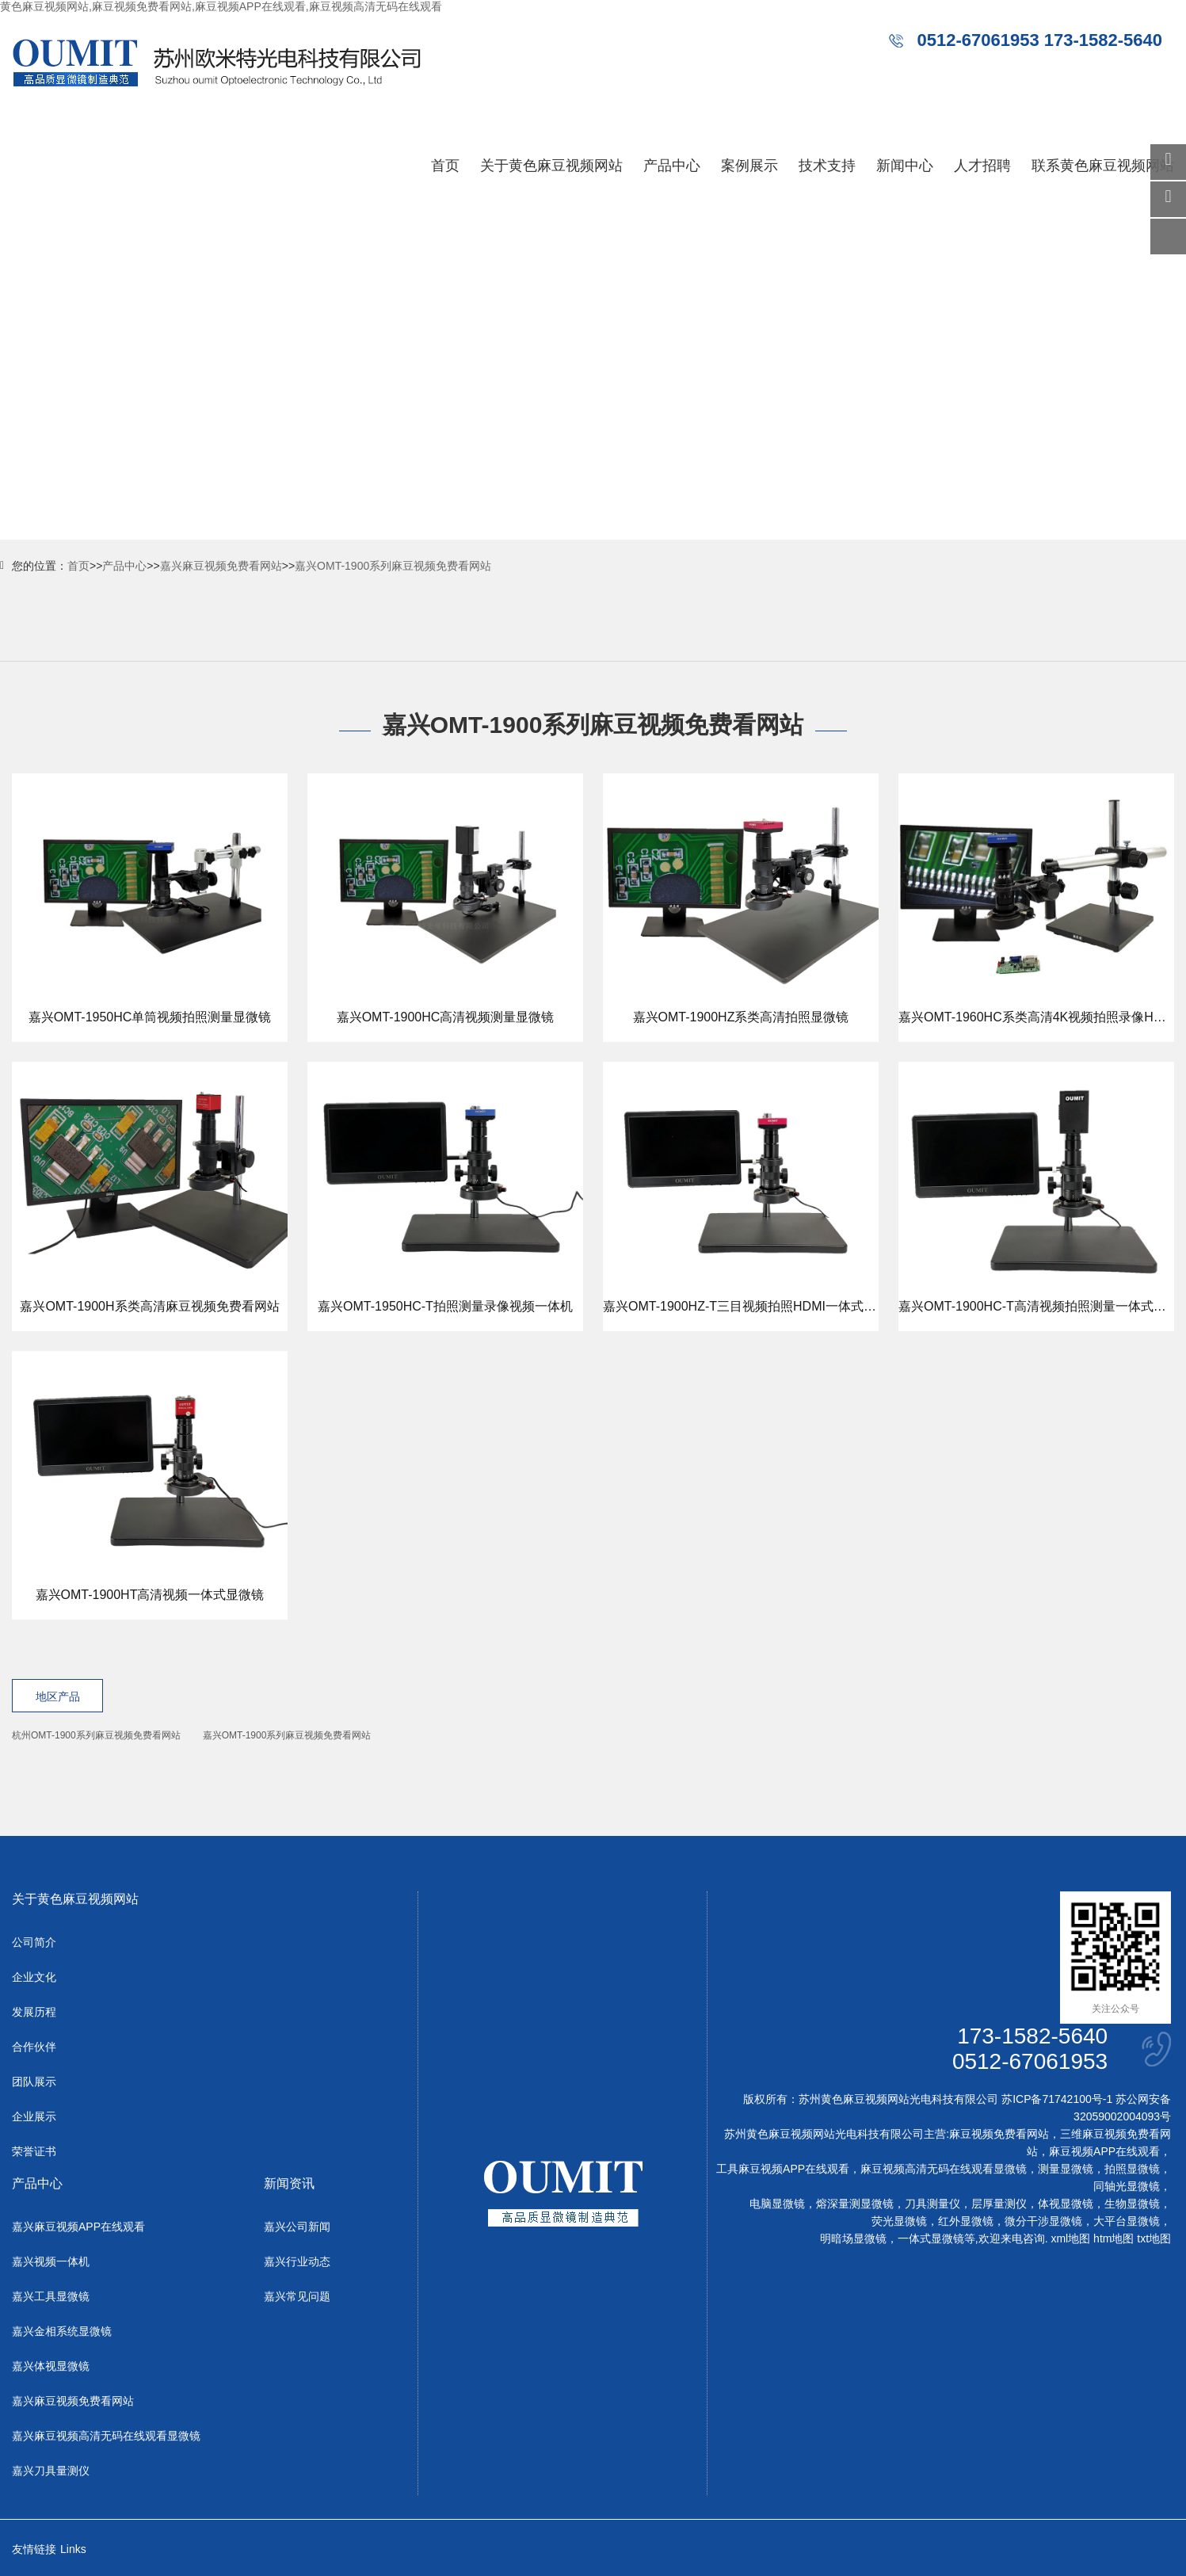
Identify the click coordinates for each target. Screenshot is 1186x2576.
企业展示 (34, 2116)
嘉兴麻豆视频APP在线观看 (78, 2226)
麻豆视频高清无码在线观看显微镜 (943, 2168)
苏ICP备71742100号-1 (1056, 2099)
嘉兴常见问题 (297, 2296)
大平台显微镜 (1126, 2221)
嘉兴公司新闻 (297, 2226)
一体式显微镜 (931, 2238)
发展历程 (34, 2011)
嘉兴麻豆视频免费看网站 (221, 565)
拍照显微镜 (1132, 2168)
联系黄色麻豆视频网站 (1103, 166)
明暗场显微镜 (853, 2238)
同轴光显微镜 (1126, 2186)
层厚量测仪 (999, 2203)
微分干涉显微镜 (1043, 2221)
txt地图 (1154, 2238)
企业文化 (34, 1977)
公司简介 (34, 1942)
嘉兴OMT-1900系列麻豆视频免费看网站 (393, 565)
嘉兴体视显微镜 (51, 2366)
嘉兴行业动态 (297, 2261)
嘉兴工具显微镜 (51, 2296)
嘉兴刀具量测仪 (51, 2470)
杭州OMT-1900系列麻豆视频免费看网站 (96, 1735)
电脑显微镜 (777, 2203)
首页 (445, 166)
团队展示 (34, 2081)
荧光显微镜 (899, 2221)
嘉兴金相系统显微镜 (62, 2331)
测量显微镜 (1065, 2168)
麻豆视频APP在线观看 (1104, 2151)
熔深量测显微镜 (855, 2203)
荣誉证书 (34, 2151)
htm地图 (1113, 2238)
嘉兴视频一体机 (51, 2261)
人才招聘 (982, 166)
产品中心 (671, 166)
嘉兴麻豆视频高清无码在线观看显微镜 (106, 2435)
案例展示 (749, 166)
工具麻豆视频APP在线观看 (782, 2168)
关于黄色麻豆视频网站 (551, 166)
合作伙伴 (34, 2046)
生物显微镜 (1132, 2203)
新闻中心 (904, 166)
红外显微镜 (965, 2221)
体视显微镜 (1065, 2203)
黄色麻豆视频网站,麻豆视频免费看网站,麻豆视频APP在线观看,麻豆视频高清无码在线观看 (221, 6)
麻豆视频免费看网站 (999, 2134)
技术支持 (827, 166)
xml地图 (1070, 2238)
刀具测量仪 (932, 2203)
